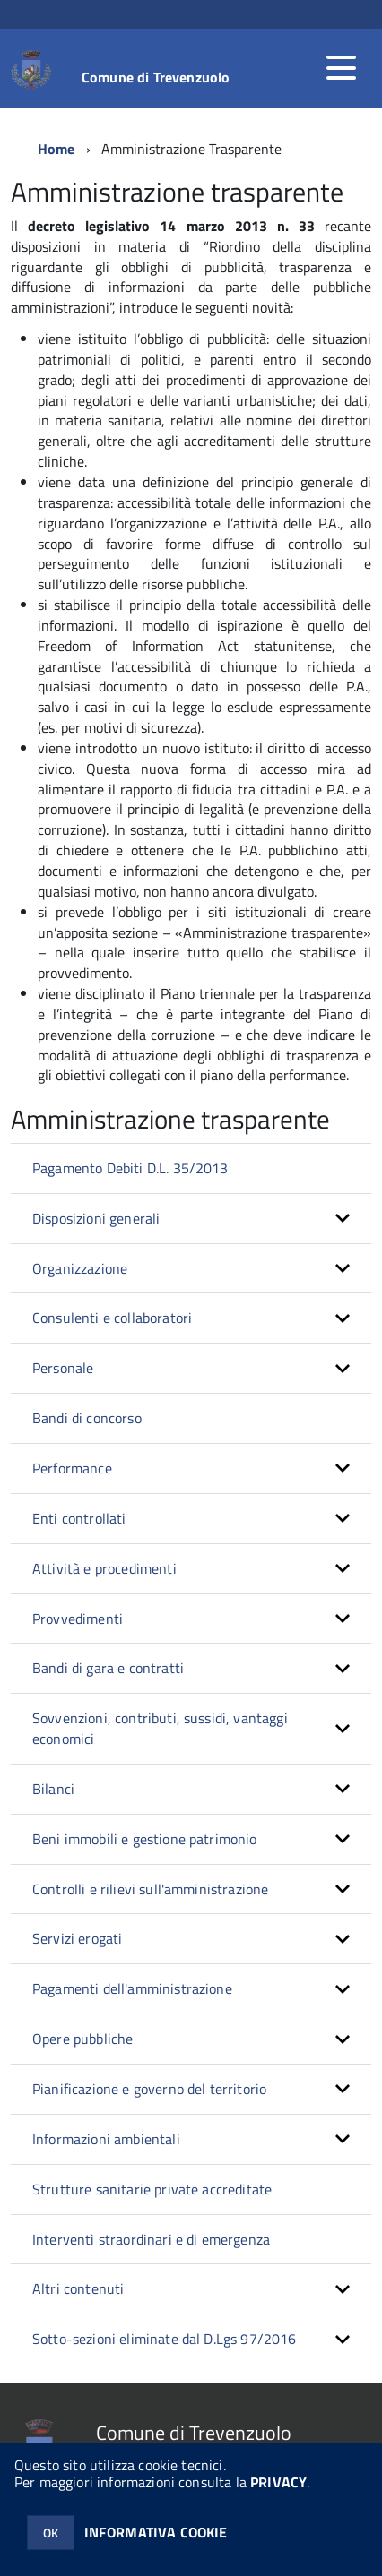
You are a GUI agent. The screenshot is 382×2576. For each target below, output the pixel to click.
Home (56, 148)
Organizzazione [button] (79, 1268)
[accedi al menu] (340, 68)
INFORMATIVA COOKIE (156, 2532)
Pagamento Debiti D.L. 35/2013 (130, 1168)
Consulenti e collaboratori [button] (112, 1317)
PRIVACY (278, 2482)
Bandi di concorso (87, 1418)
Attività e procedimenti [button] (104, 1568)
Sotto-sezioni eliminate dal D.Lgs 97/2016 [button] (164, 2338)
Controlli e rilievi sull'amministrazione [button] (150, 1889)
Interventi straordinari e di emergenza (151, 2239)
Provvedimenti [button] (77, 1618)
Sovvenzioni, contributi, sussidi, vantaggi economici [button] (160, 1728)
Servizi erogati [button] (77, 1938)
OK (50, 2532)
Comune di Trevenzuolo (156, 77)
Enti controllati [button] (79, 1518)
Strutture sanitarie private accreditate (152, 2189)
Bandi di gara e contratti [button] (108, 1668)
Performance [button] (72, 1468)
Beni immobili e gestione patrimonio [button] (144, 1839)
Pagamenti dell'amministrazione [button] (132, 1988)
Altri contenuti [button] (78, 2288)
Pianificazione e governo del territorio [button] (149, 2088)
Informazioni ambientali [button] (106, 2139)
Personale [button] (62, 1367)
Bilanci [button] (53, 1788)
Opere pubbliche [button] (82, 2038)
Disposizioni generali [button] (96, 1218)
